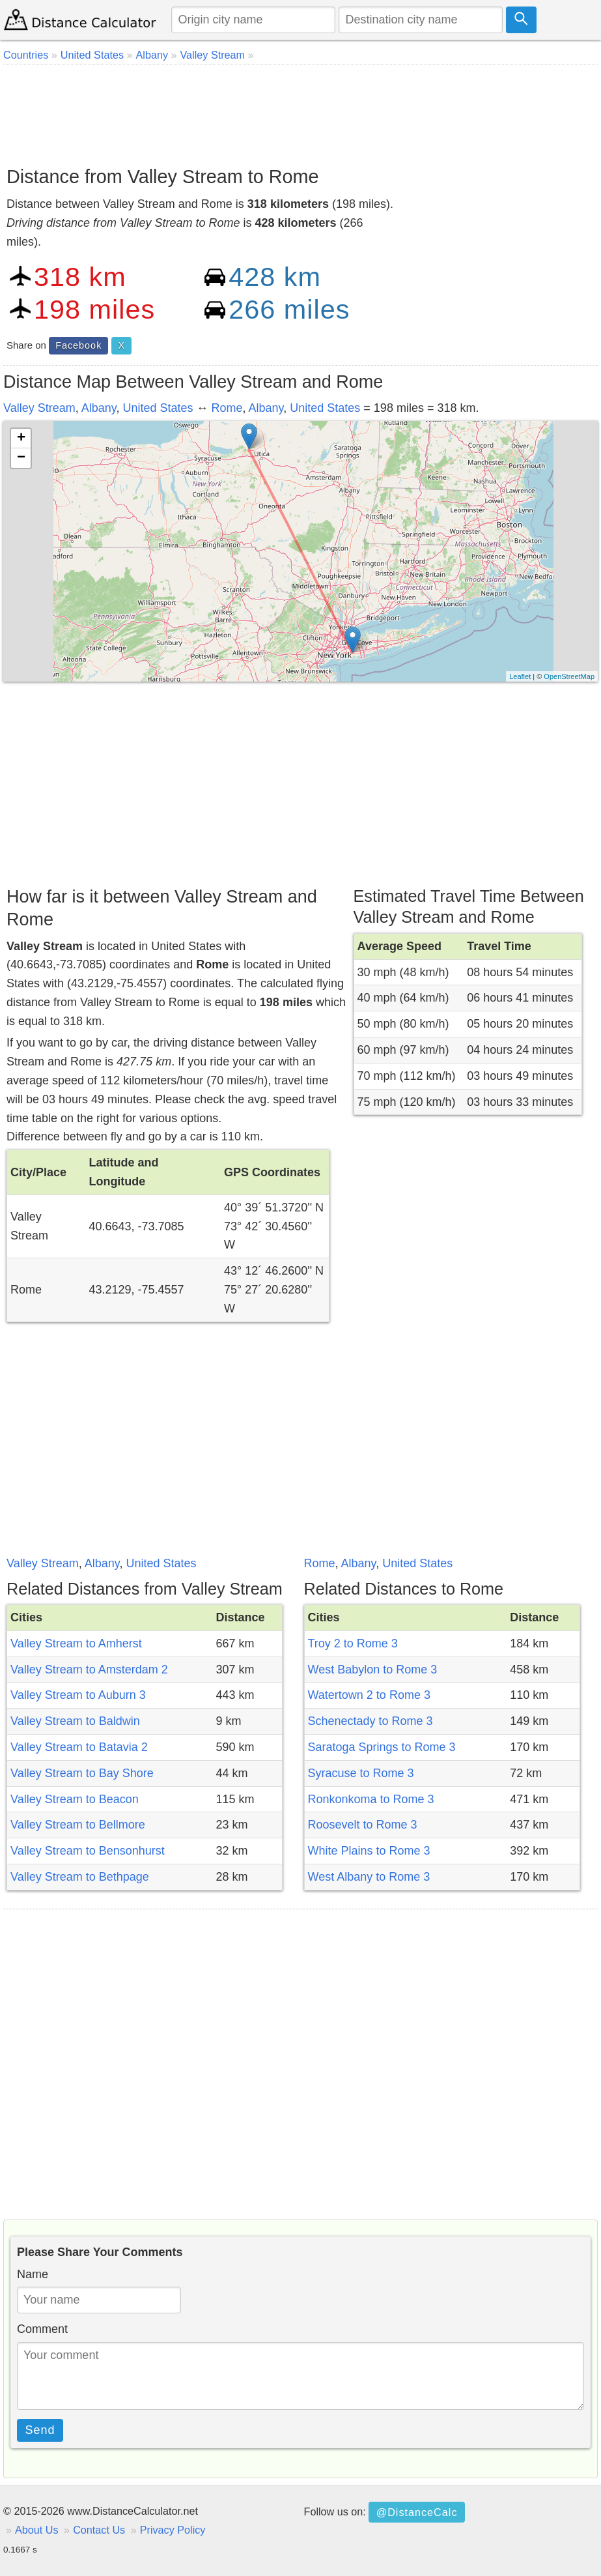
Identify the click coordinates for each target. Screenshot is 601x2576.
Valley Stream (39, 407)
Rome (227, 407)
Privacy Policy (173, 2530)
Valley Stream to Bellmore (77, 1824)
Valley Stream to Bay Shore (82, 1773)
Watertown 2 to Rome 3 (369, 1694)
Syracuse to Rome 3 (361, 1773)
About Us (37, 2530)
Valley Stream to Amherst (76, 1643)
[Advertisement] (300, 111)
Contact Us (99, 2530)
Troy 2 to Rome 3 (353, 1643)
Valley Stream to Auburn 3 (78, 1694)
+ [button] (21, 438)
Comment (42, 2329)
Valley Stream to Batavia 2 (79, 1747)
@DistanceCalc (417, 2512)
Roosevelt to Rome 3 (362, 1824)
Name (32, 2274)
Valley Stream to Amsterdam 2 (89, 1669)
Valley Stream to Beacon (74, 1799)
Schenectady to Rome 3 (370, 1721)
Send (40, 2430)
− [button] (21, 458)
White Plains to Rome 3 (369, 1850)
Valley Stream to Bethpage (79, 1876)
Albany (99, 407)
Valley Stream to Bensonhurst (87, 1850)
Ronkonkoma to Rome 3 (371, 1799)
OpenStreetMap (569, 676)
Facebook (78, 345)
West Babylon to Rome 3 (373, 1669)
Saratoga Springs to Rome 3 (382, 1747)
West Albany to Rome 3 (369, 1876)
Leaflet (520, 676)
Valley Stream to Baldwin (75, 1721)
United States (157, 407)
